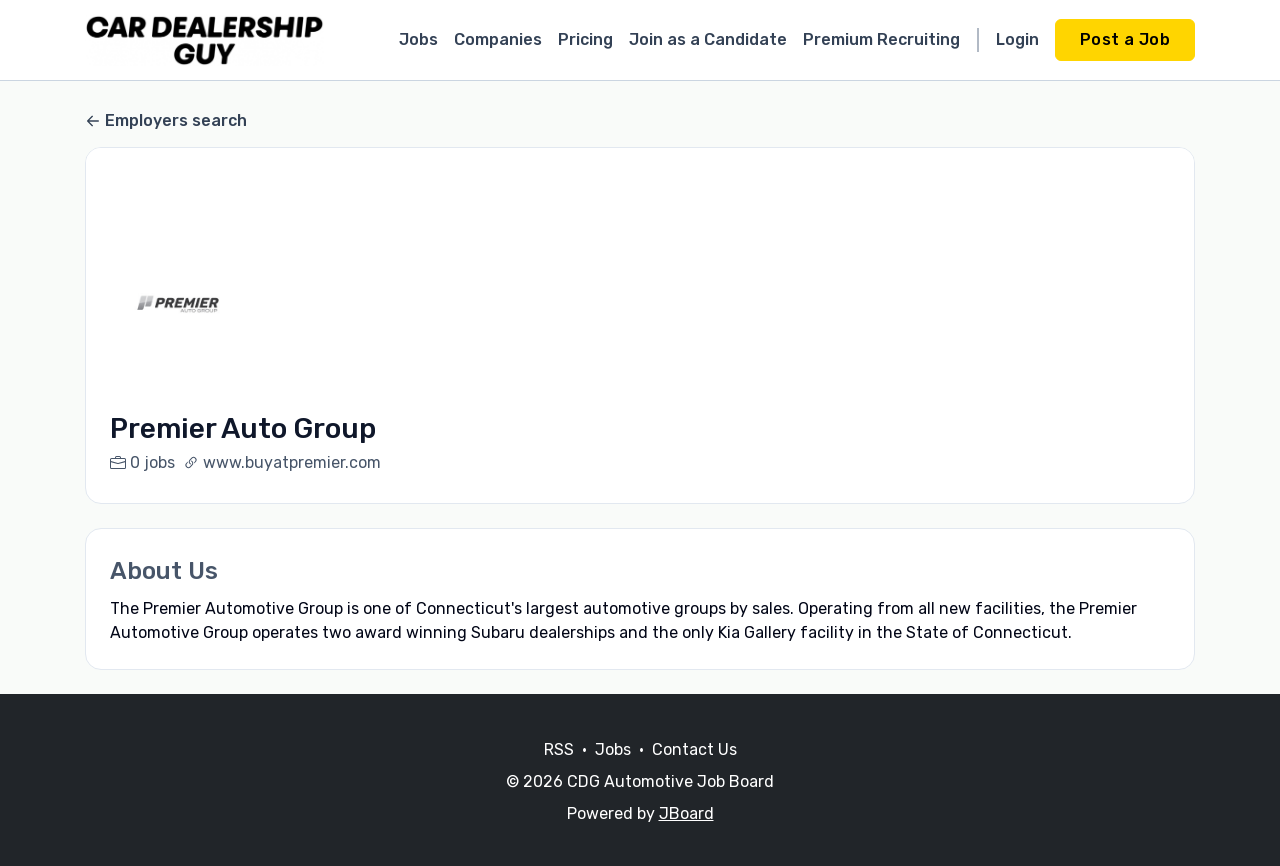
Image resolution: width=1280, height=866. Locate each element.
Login (1017, 39)
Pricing (585, 39)
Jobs (418, 39)
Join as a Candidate (708, 39)
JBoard (686, 837)
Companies (498, 39)
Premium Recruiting (881, 39)
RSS (559, 773)
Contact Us (694, 773)
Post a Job (1125, 39)
